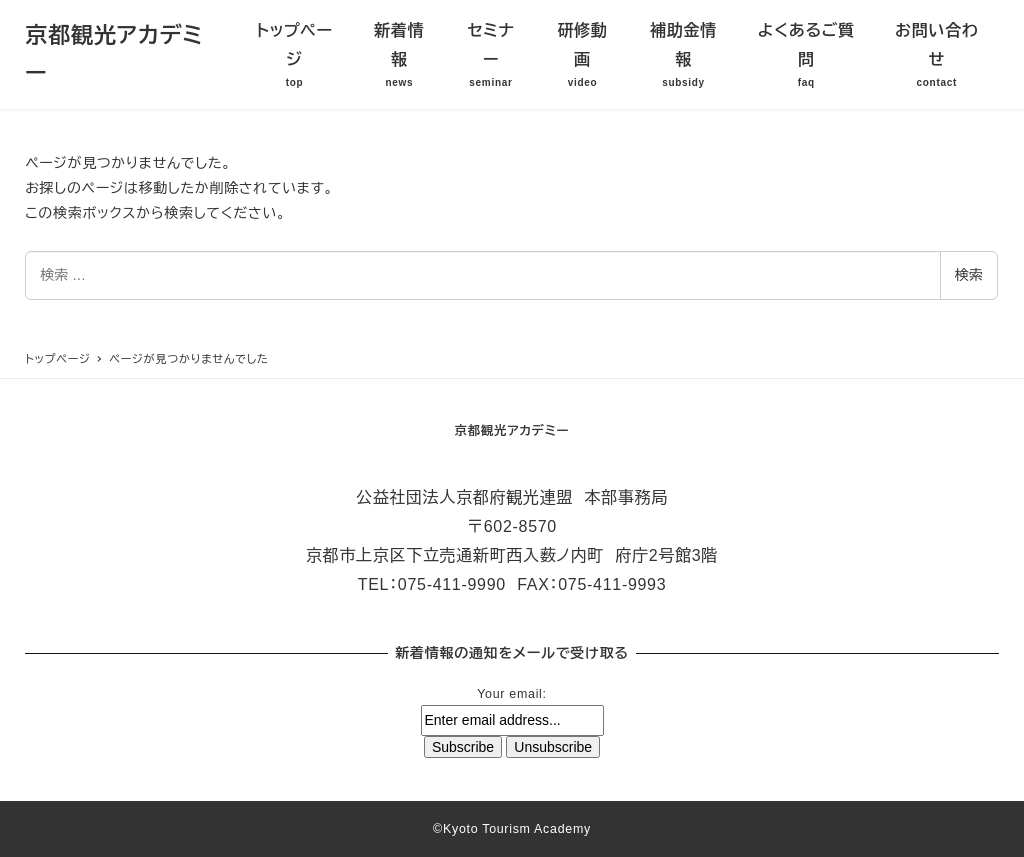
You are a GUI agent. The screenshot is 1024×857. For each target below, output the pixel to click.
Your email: (511, 694)
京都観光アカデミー (512, 431)
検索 (969, 275)
